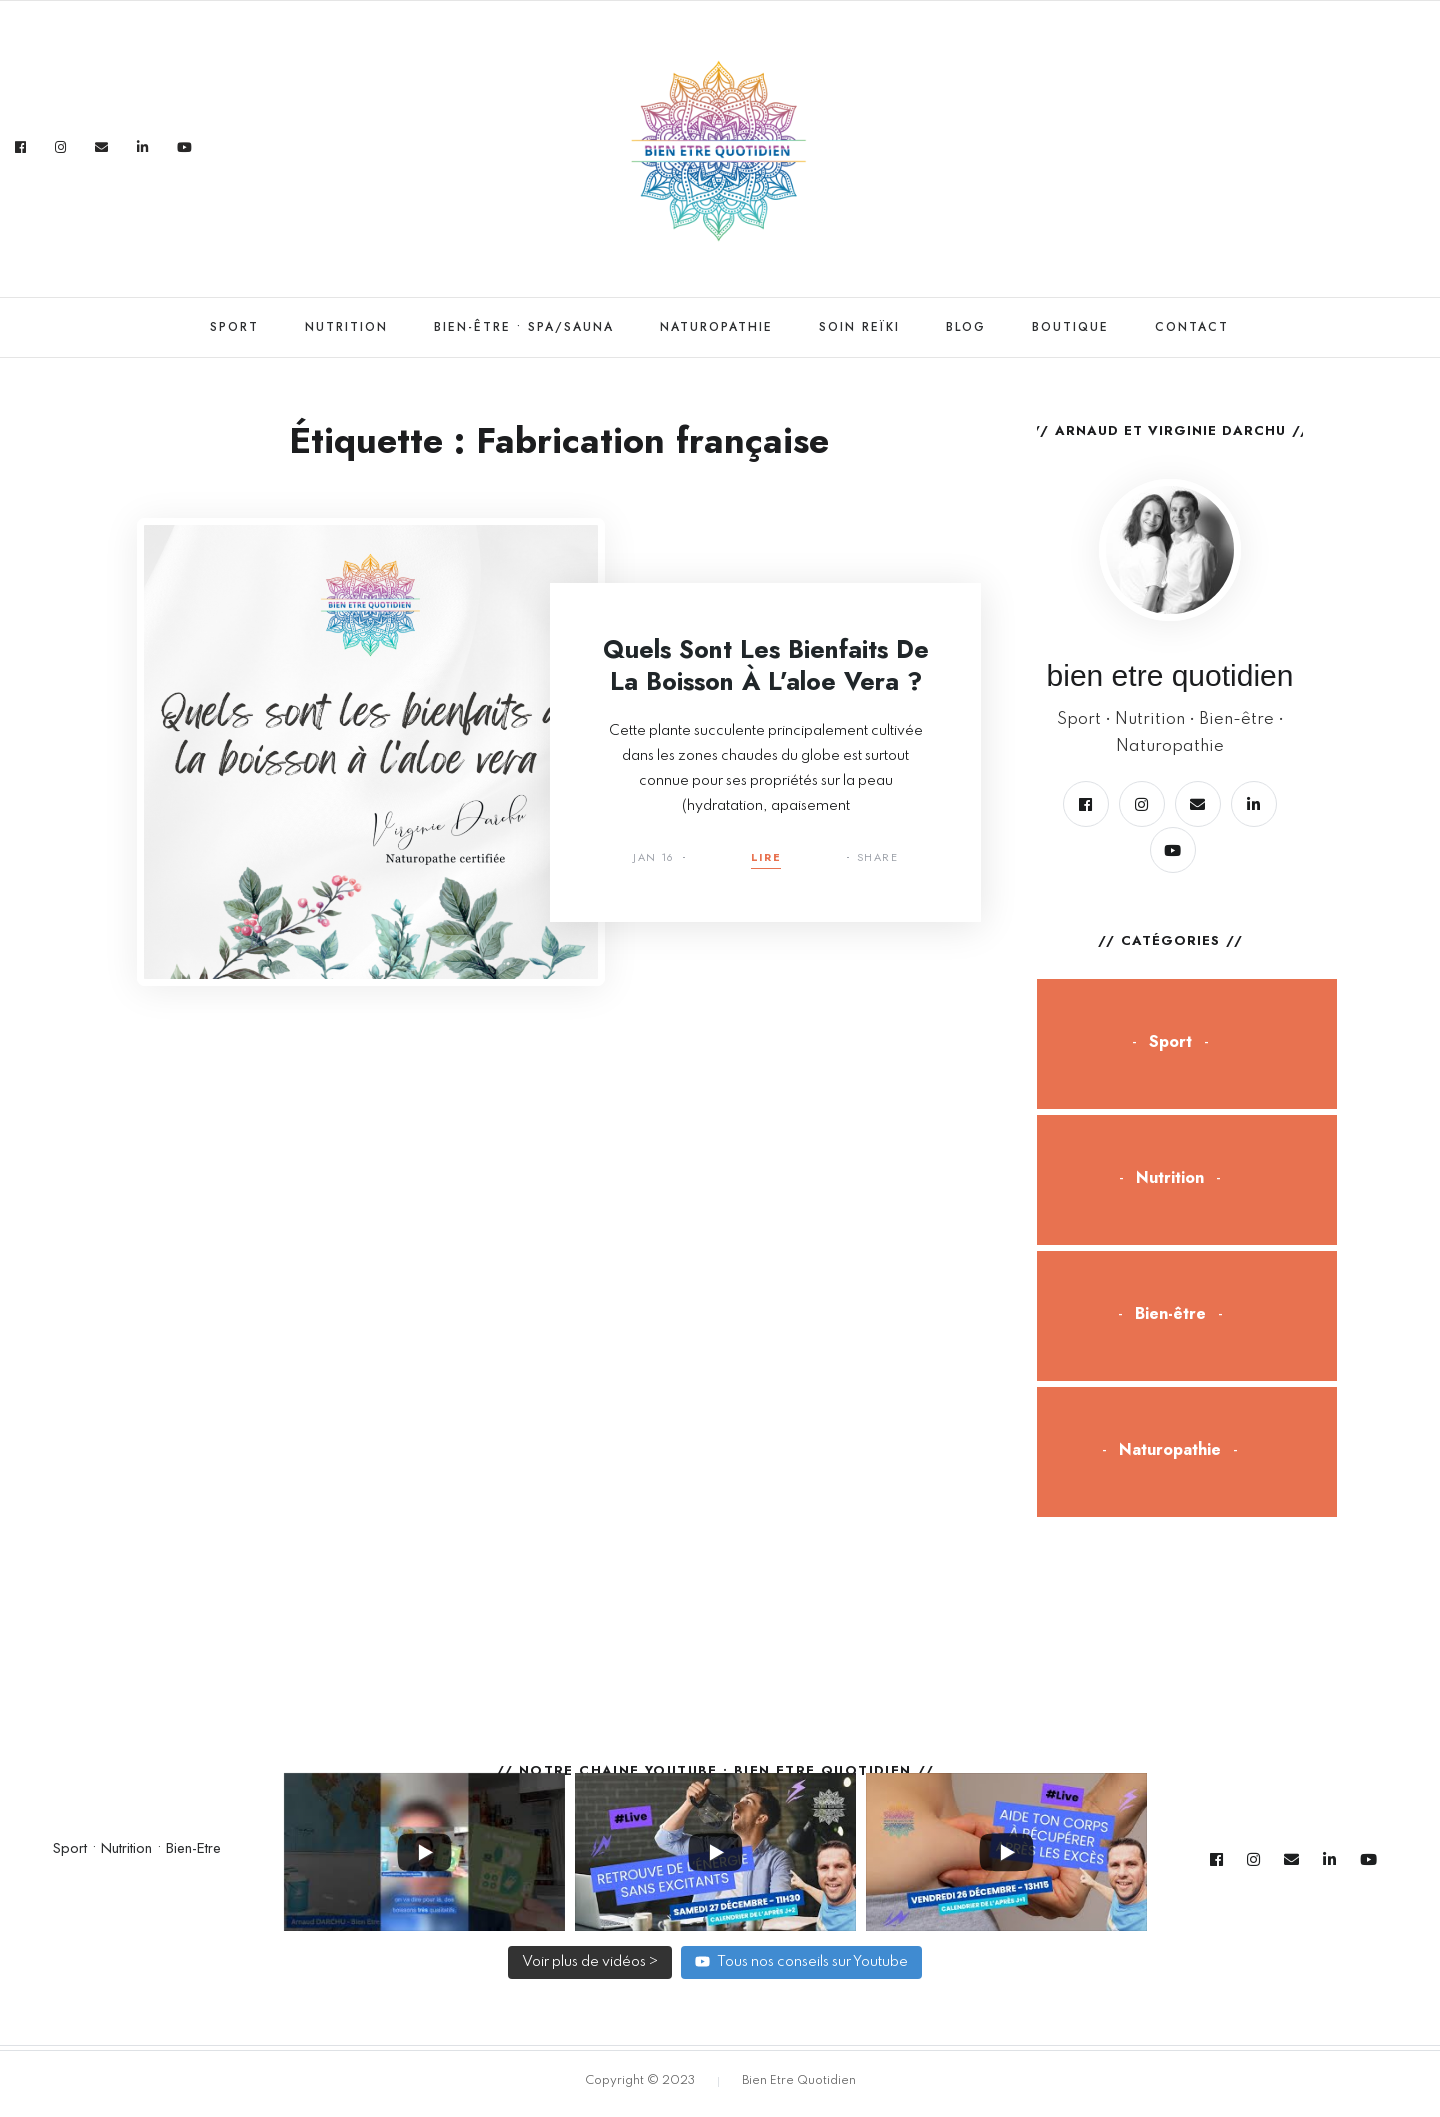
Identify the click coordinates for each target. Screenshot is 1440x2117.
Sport (234, 327)
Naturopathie (716, 327)
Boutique (1070, 327)
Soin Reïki (859, 327)
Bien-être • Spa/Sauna (524, 327)
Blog (966, 327)
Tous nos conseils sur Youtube (801, 1961)
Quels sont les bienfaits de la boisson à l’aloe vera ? (766, 665)
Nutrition (346, 327)
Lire (766, 858)
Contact (1192, 327)
